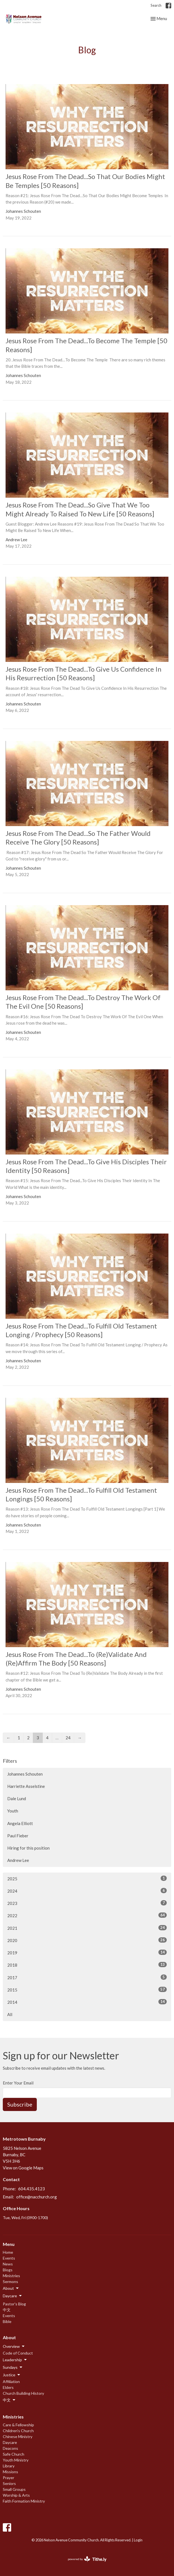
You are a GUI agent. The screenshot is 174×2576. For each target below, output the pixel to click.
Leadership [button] (15, 2360)
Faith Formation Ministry (24, 2501)
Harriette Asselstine (26, 1786)
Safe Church (13, 2454)
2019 (87, 1952)
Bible (7, 2321)
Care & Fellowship (18, 2424)
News (8, 2264)
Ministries (11, 2275)
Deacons (10, 2448)
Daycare (10, 2442)
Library (8, 2465)
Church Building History (23, 2393)
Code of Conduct (18, 2353)
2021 (87, 1928)
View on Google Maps (23, 2167)
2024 (87, 1890)
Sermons (10, 2281)
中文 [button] (9, 2400)
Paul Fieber (17, 1835)
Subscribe (19, 2104)
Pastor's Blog (14, 2303)
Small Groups (14, 2489)
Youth (12, 1810)
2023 (87, 1903)
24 (68, 1737)
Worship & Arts (16, 2495)
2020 (87, 1940)
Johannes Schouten (25, 1773)
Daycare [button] (13, 2296)
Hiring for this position (28, 1847)
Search (156, 5)
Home (8, 2252)
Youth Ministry (15, 2460)
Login (138, 2540)
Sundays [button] (13, 2367)
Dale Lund (16, 1798)
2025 (87, 1878)
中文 (7, 2309)
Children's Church (18, 2430)
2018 (87, 1964)
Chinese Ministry (17, 2436)
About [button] (11, 2288)
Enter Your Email (18, 2082)
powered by (87, 2559)
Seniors (9, 2483)
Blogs (8, 2269)
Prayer (8, 2477)
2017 (87, 1977)
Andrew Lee (18, 1860)
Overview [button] (14, 2346)
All (9, 2014)
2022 (87, 1915)
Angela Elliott (20, 1823)
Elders (8, 2387)
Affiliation (11, 2381)
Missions (10, 2471)
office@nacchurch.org (36, 2196)
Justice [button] (12, 2375)
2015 (87, 1989)
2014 (87, 2002)
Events (9, 2258)
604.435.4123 (31, 2188)
